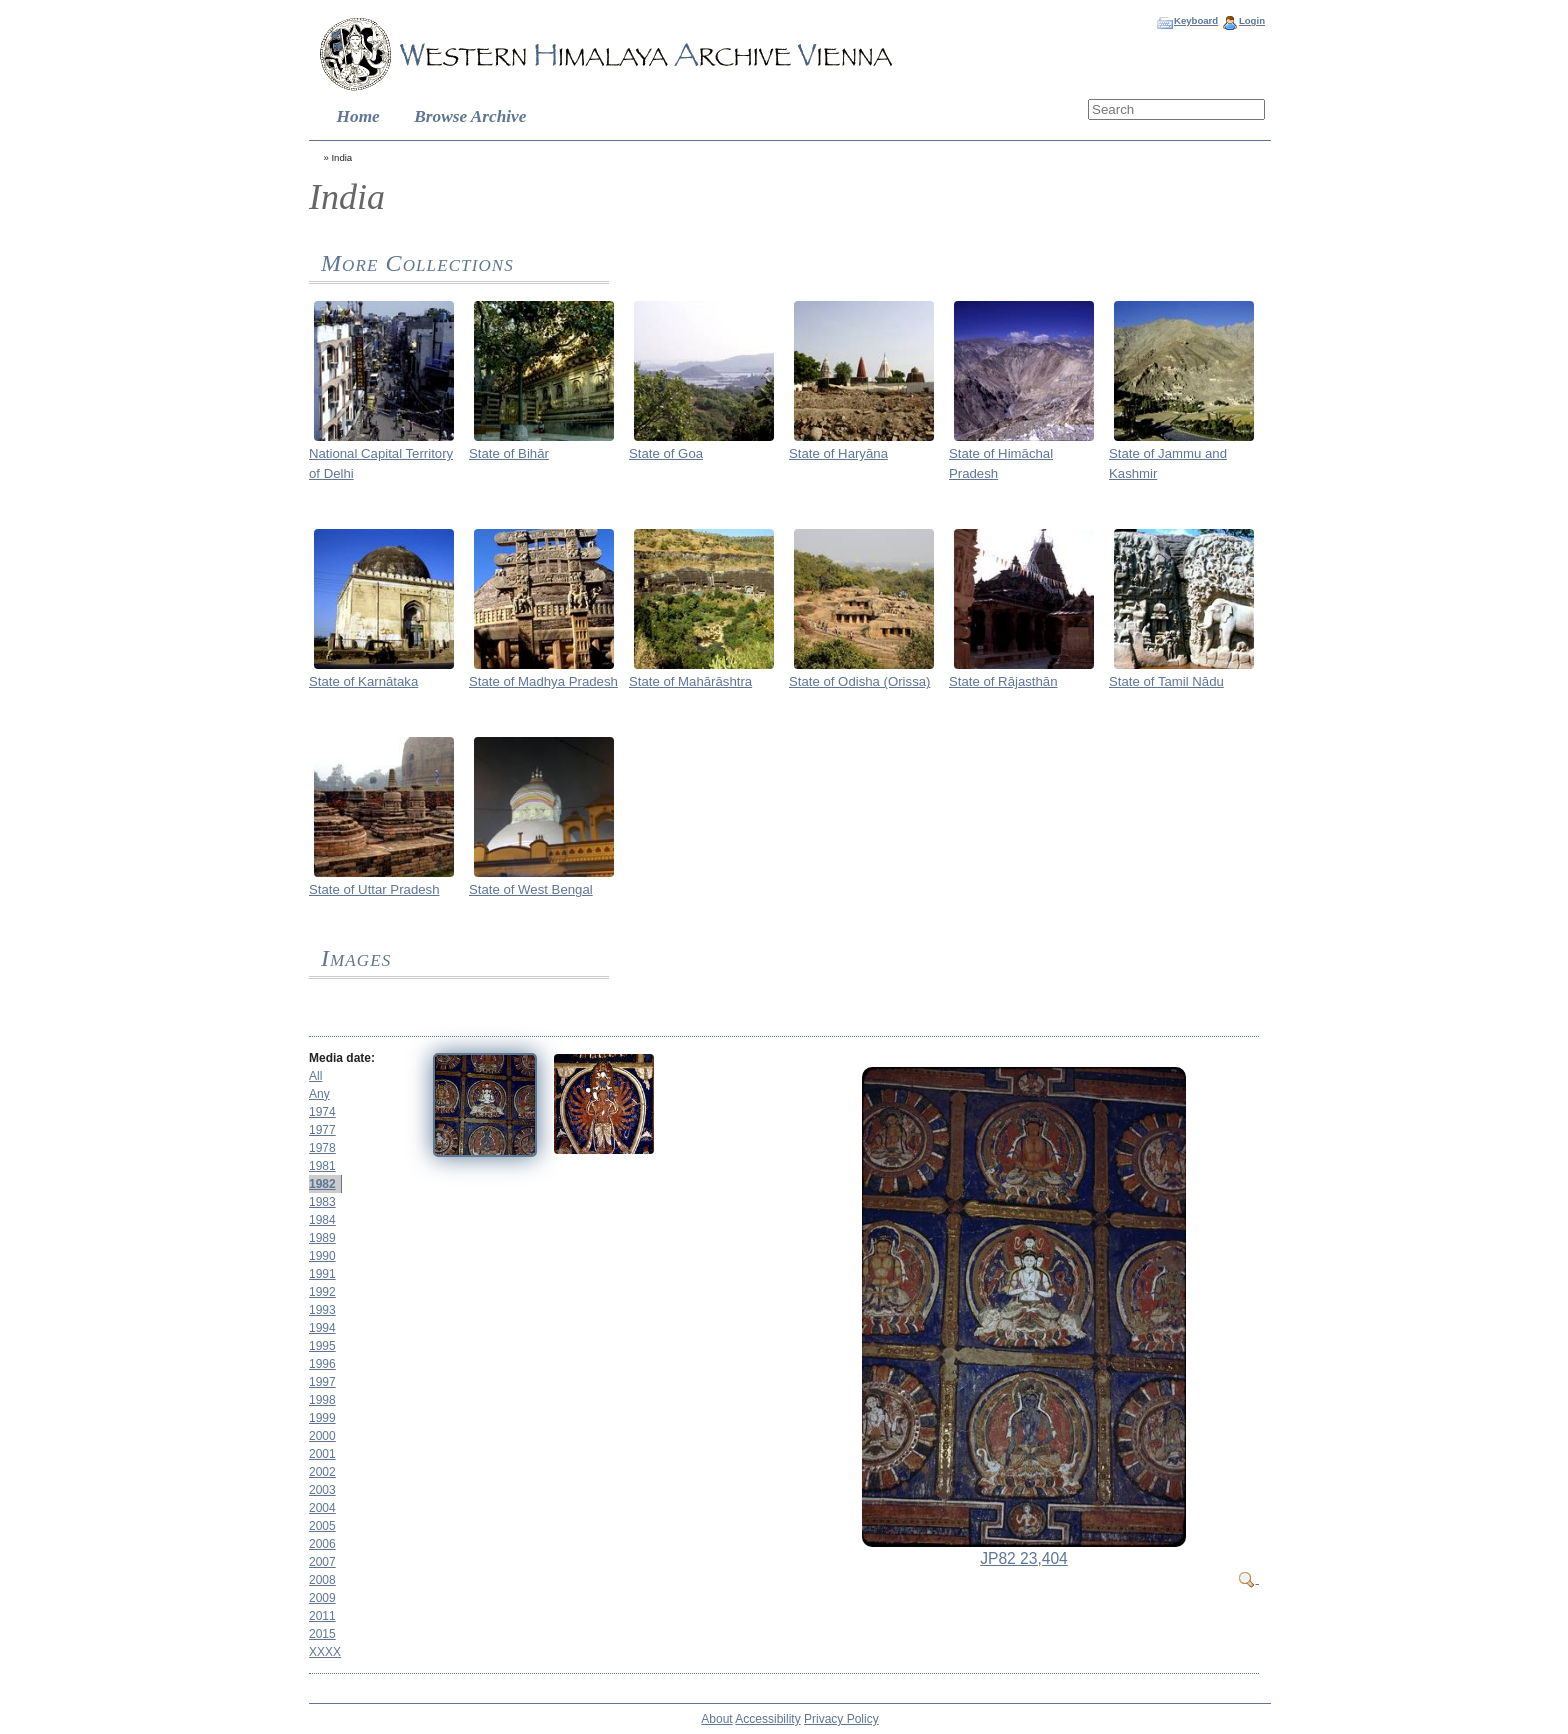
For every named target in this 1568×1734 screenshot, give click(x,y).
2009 (322, 1598)
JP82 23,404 (1024, 1558)
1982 (322, 1184)
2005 (322, 1526)
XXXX (325, 1652)
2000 (322, 1436)
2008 (322, 1580)
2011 (322, 1616)
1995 (322, 1346)
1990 (322, 1256)
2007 (322, 1562)
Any (319, 1094)
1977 (322, 1130)
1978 (322, 1148)
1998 (322, 1400)
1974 (322, 1112)
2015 (322, 1634)
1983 (322, 1202)
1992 (322, 1292)
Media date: (342, 1058)
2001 (322, 1454)
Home (358, 116)
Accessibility (767, 1719)
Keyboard (1196, 20)
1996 (322, 1364)
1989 (322, 1238)
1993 (322, 1310)
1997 (322, 1382)
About (716, 1719)
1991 (322, 1274)
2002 (322, 1472)
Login (1252, 20)
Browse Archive (470, 116)
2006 (322, 1544)
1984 (322, 1220)
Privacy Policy (841, 1719)
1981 (322, 1166)
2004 (322, 1508)
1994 (322, 1328)
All (315, 1076)
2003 (322, 1490)
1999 (322, 1418)
